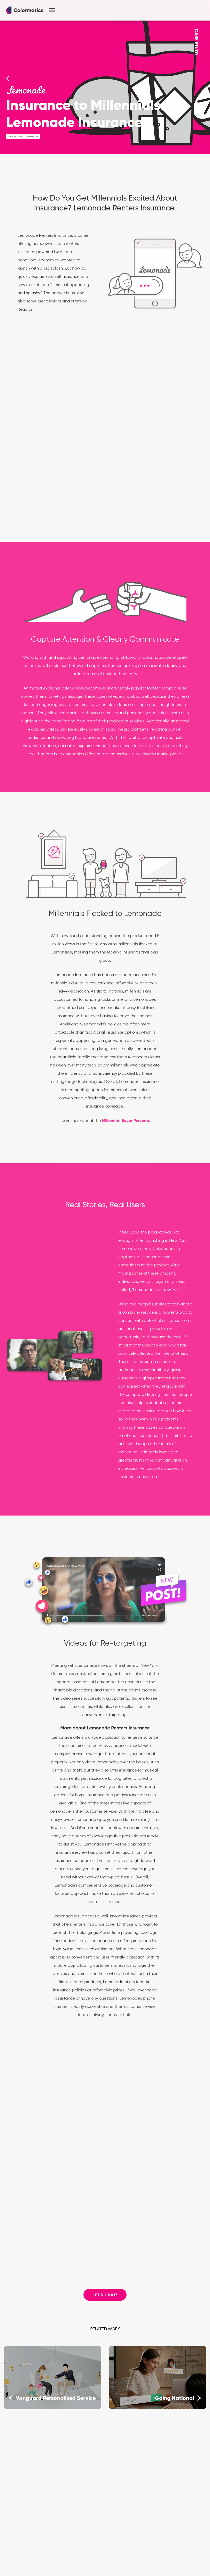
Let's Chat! (105, 2295)
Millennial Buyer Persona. (126, 1127)
